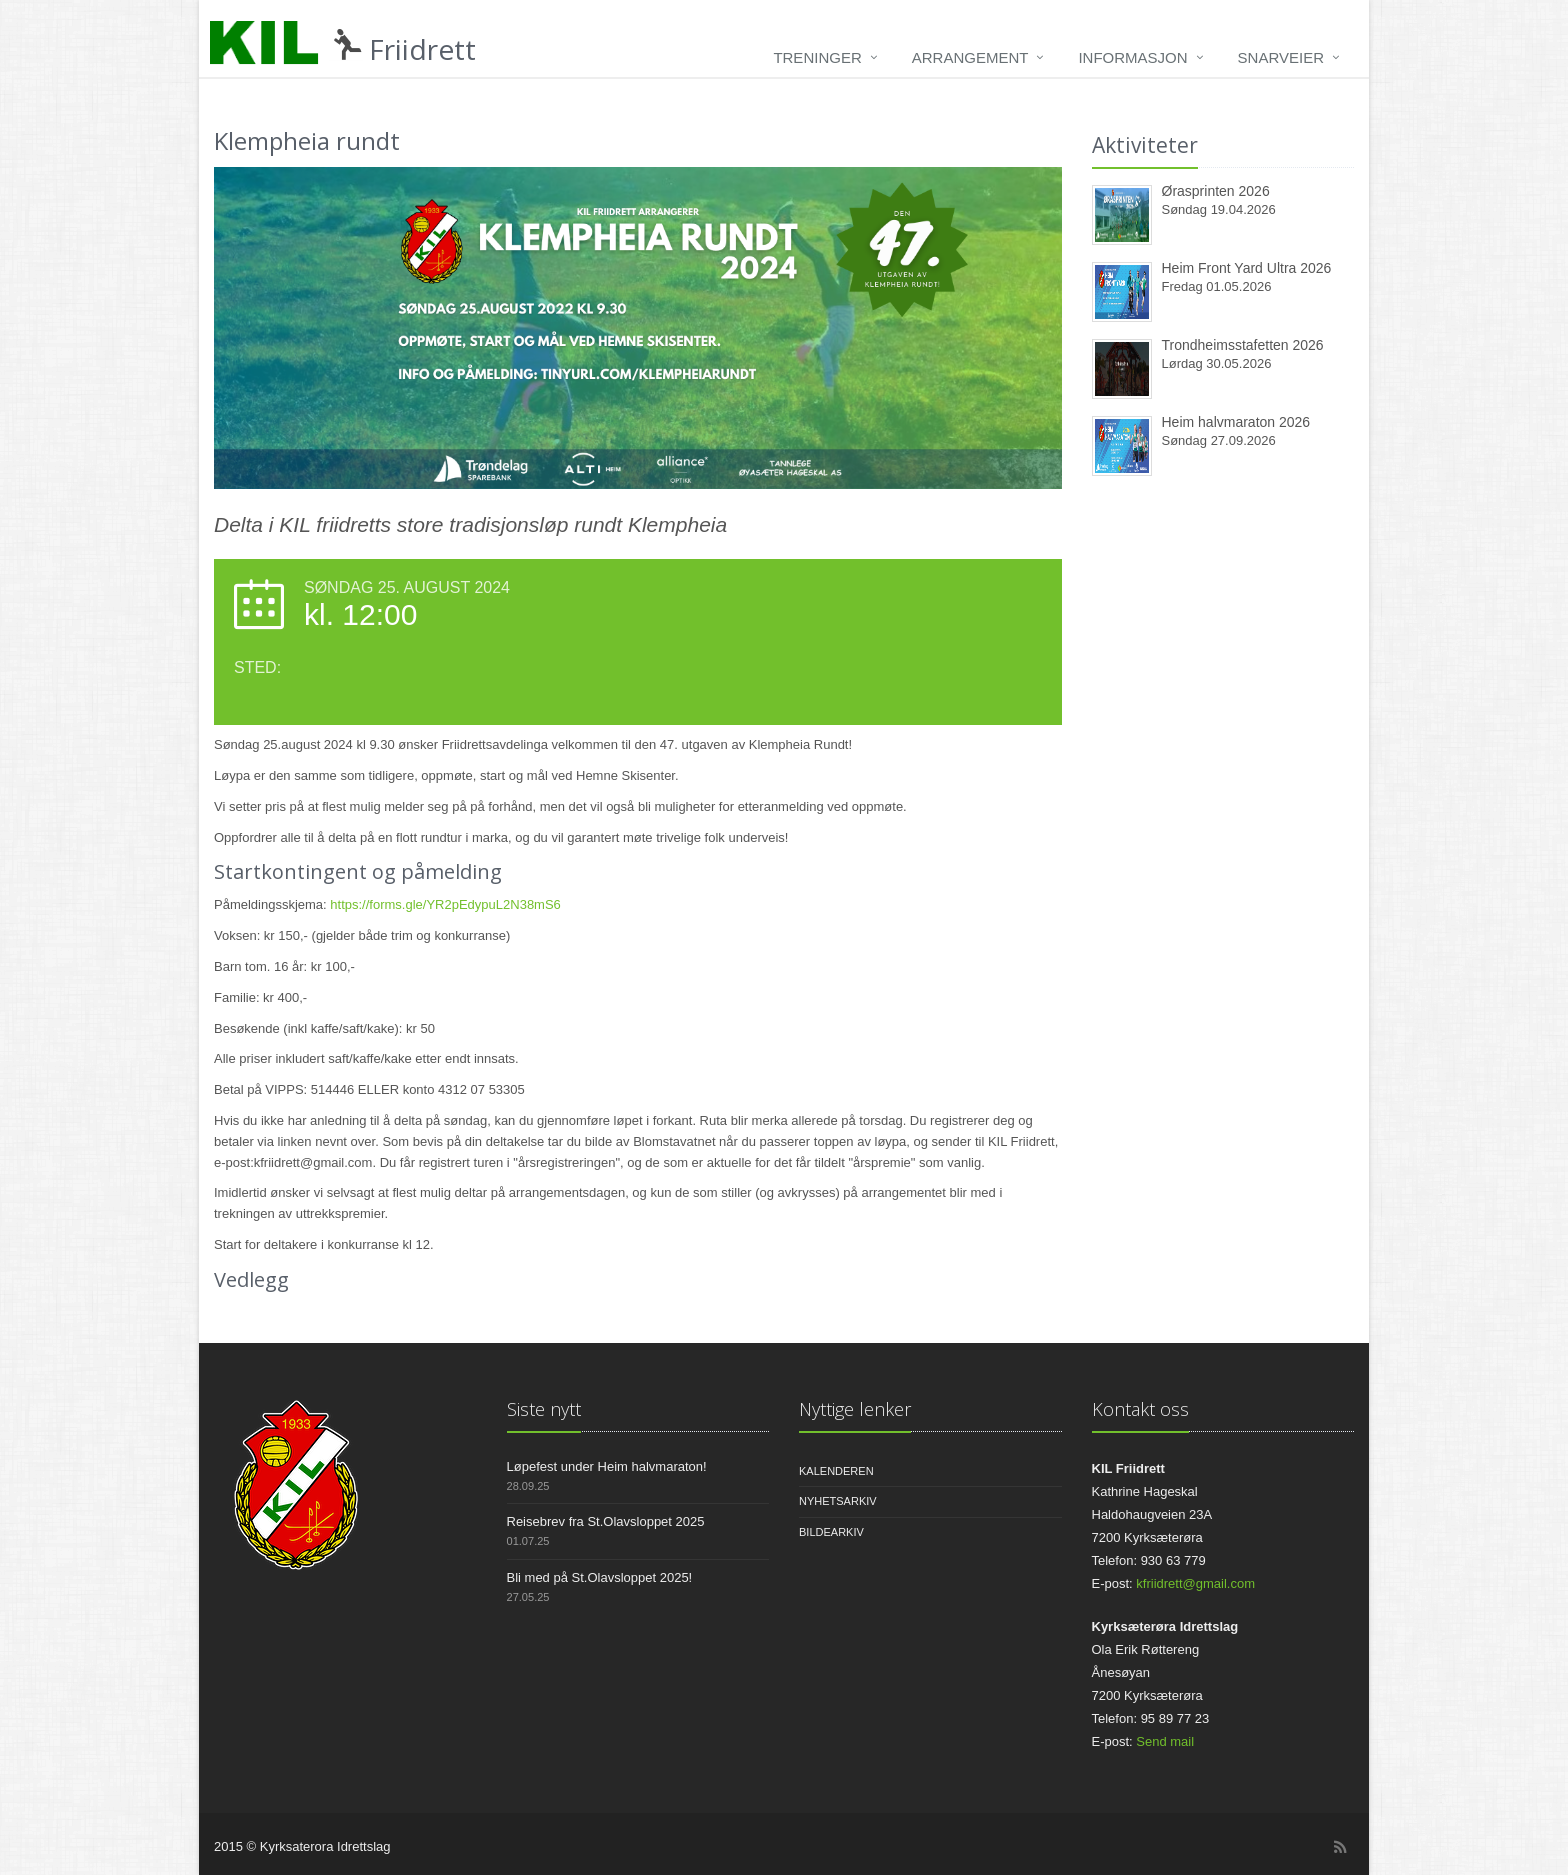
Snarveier (1281, 57)
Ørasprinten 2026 (1216, 191)
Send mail (1165, 1741)
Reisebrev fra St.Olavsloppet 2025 (606, 1521)
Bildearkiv (831, 1532)
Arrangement (970, 57)
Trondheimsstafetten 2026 (1243, 345)
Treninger (817, 57)
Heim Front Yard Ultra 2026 (1247, 268)
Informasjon (1132, 57)
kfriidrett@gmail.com (1195, 1583)
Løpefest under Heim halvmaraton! (607, 1466)
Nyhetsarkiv (838, 1501)
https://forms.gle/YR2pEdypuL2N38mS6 (445, 904)
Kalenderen (836, 1471)
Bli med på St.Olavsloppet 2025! (600, 1577)
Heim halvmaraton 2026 (1236, 422)
